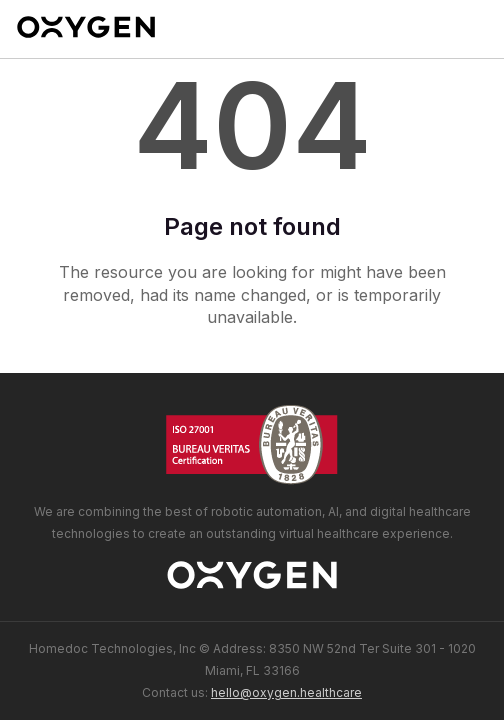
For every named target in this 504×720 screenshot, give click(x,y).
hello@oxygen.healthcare (286, 692)
